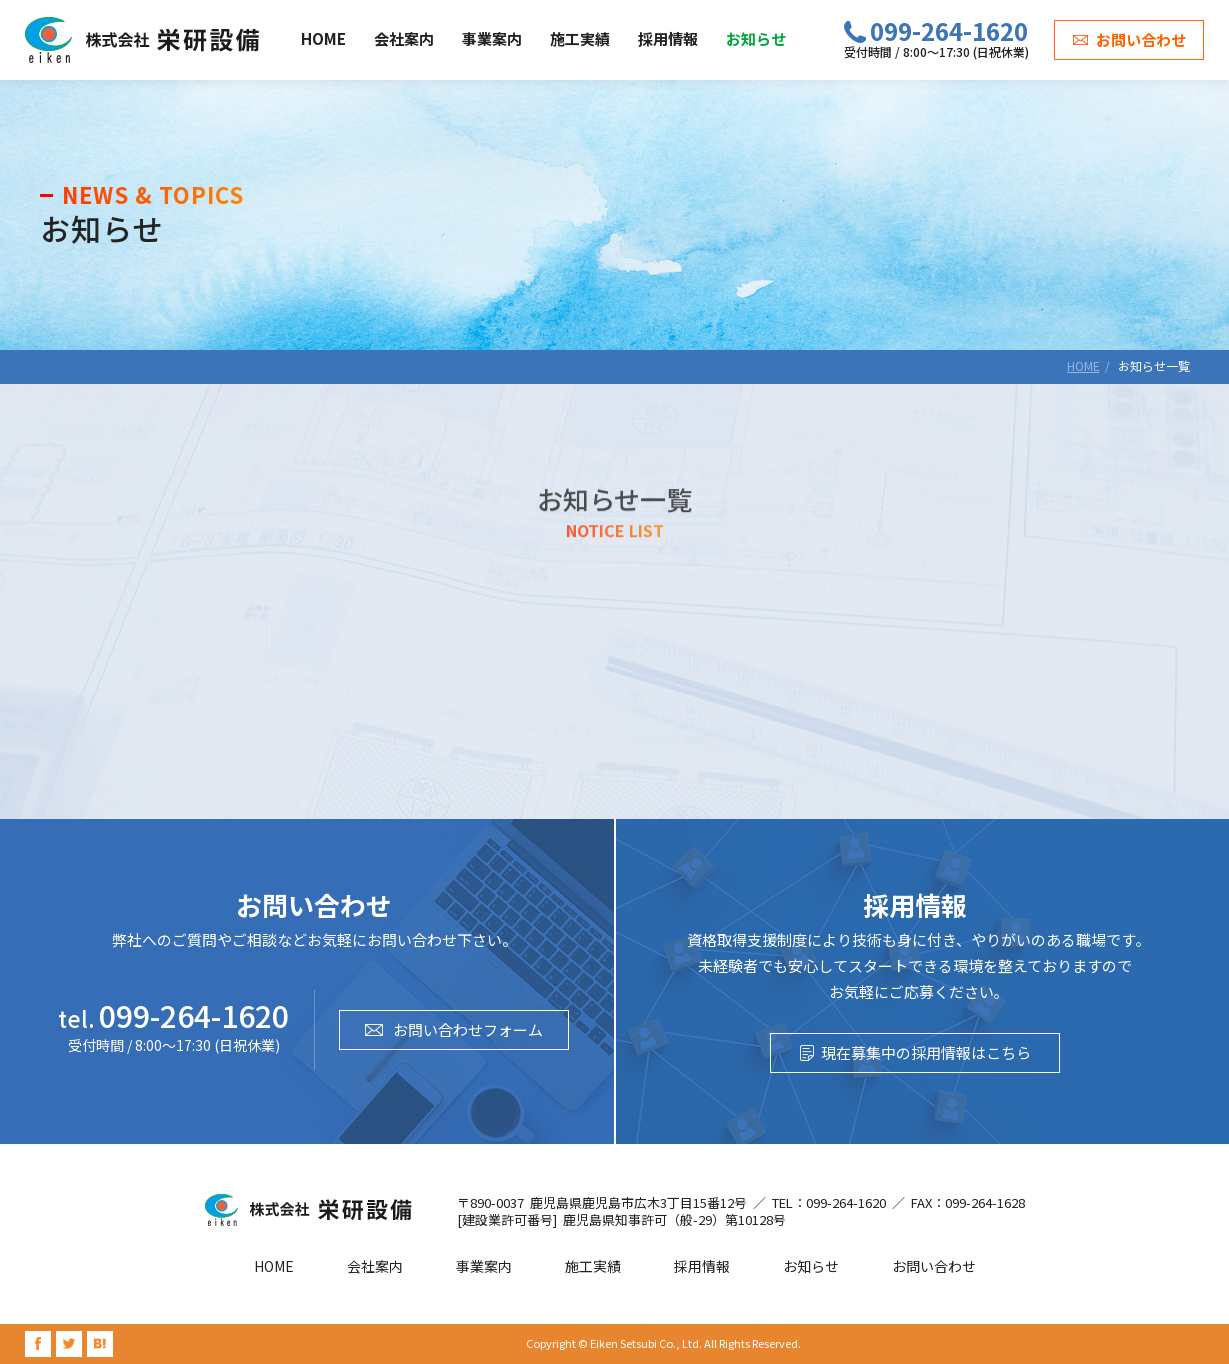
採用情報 (668, 38)
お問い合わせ (1141, 39)
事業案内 (492, 38)
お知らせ (756, 38)
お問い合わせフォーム (468, 1029)
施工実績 (580, 38)
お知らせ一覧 (1154, 365)
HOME (323, 38)
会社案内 (404, 38)
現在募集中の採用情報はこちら (926, 1052)
